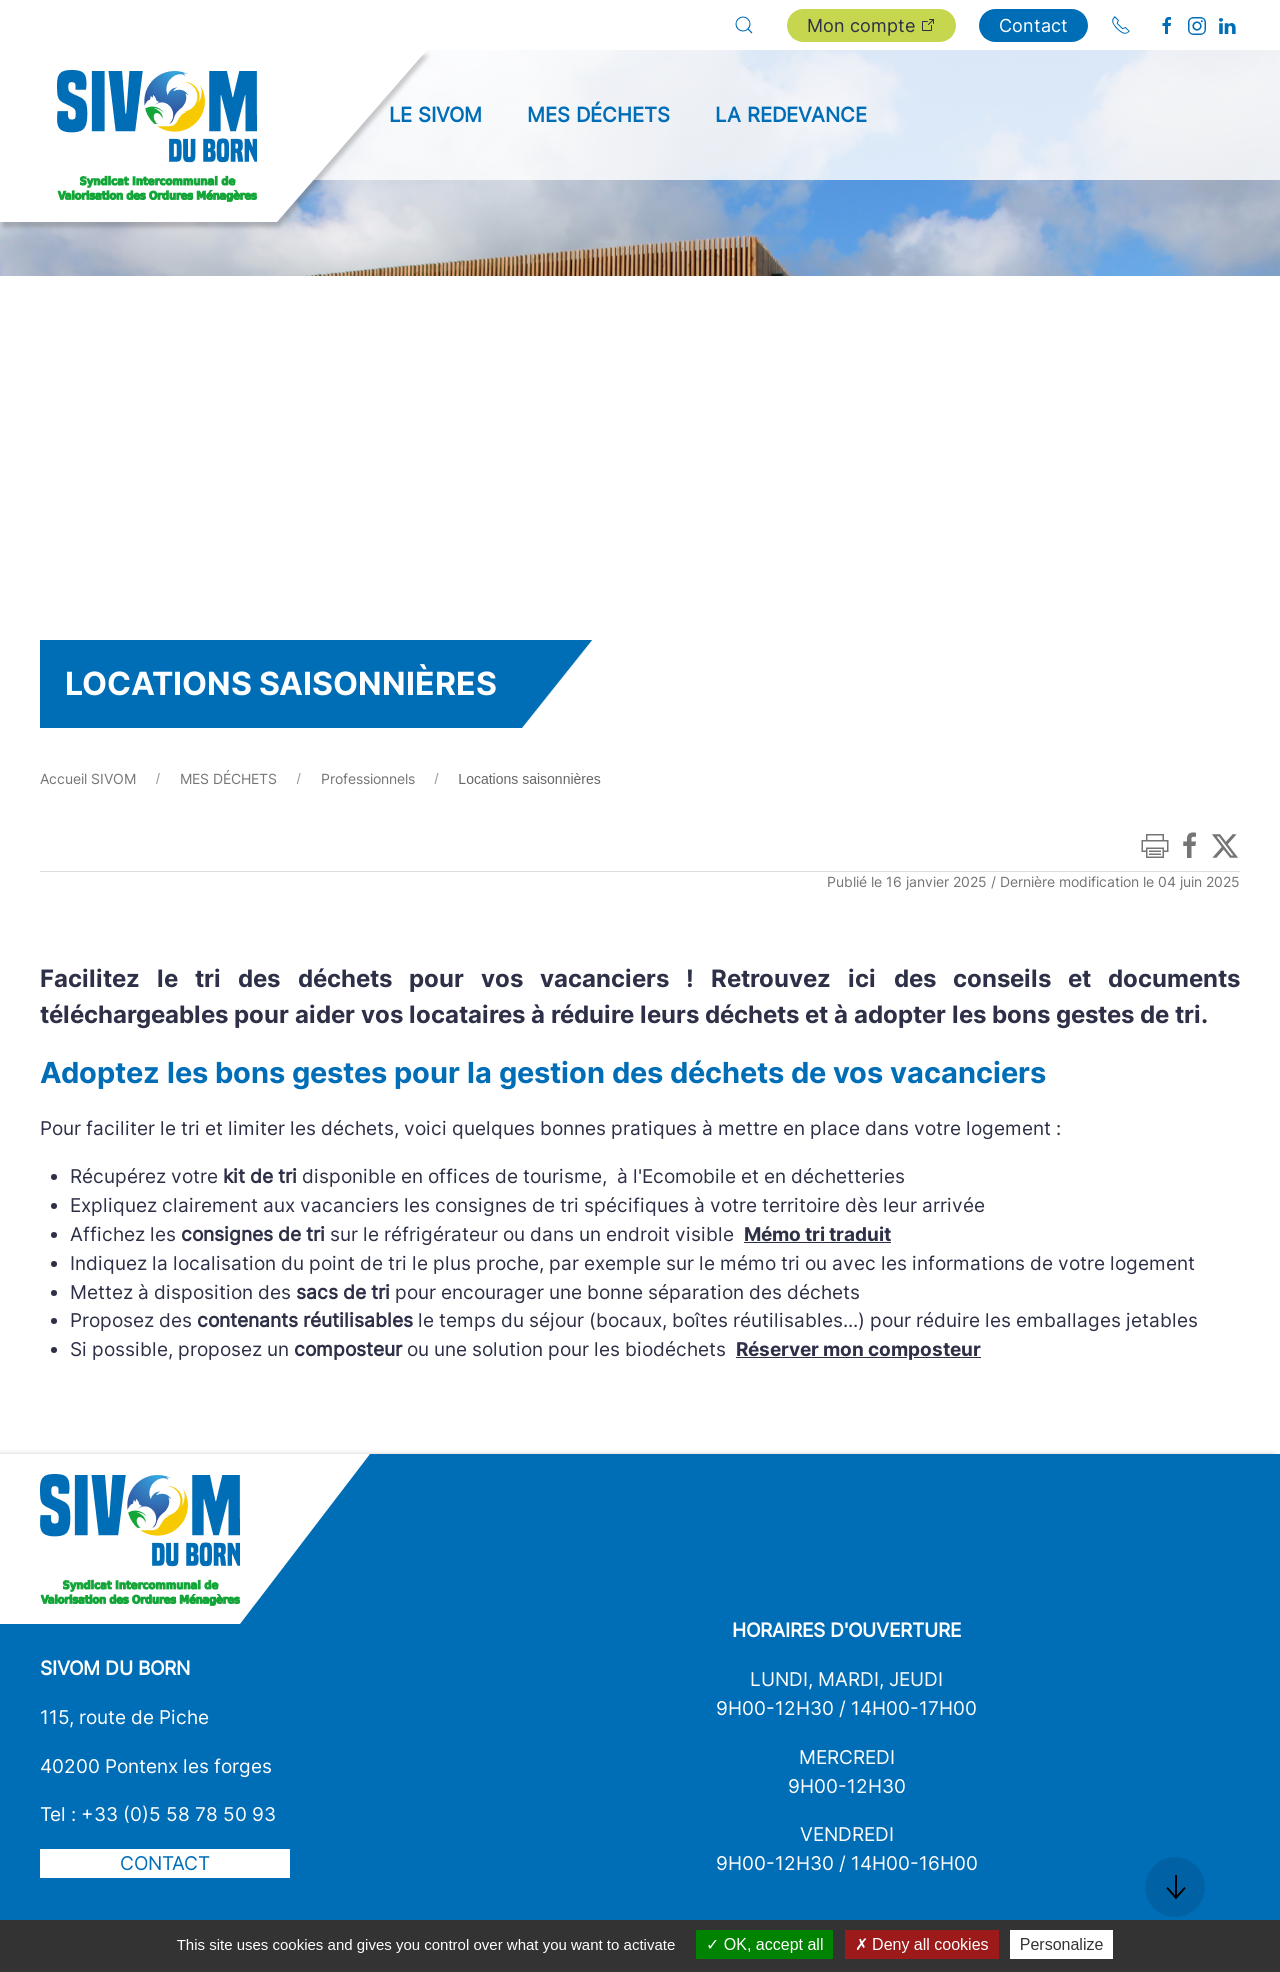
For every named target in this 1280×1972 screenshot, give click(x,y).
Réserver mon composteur (858, 1349)
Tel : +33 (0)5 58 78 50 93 (158, 1814)
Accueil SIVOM (88, 778)
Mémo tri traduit (817, 1234)
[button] (744, 25)
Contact (1033, 25)
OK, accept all (764, 1944)
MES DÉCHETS (228, 778)
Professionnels (368, 778)
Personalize (1062, 1944)
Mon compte (871, 25)
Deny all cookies (922, 1944)
